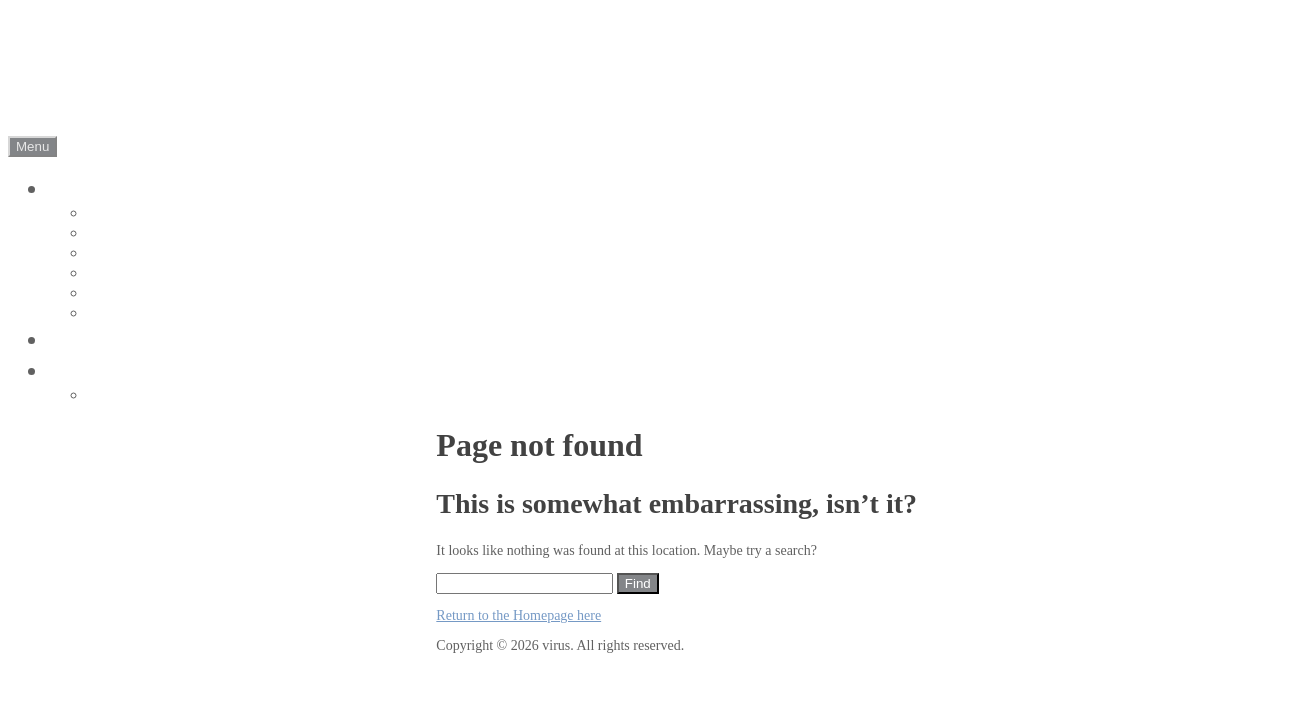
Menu (32, 146)
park (103, 313)
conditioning (131, 293)
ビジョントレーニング (167, 339)
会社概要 (94, 370)
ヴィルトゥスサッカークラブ (203, 188)
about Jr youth (136, 233)
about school (131, 253)
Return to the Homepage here (518, 615)
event (106, 273)
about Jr (115, 213)
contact (112, 395)
